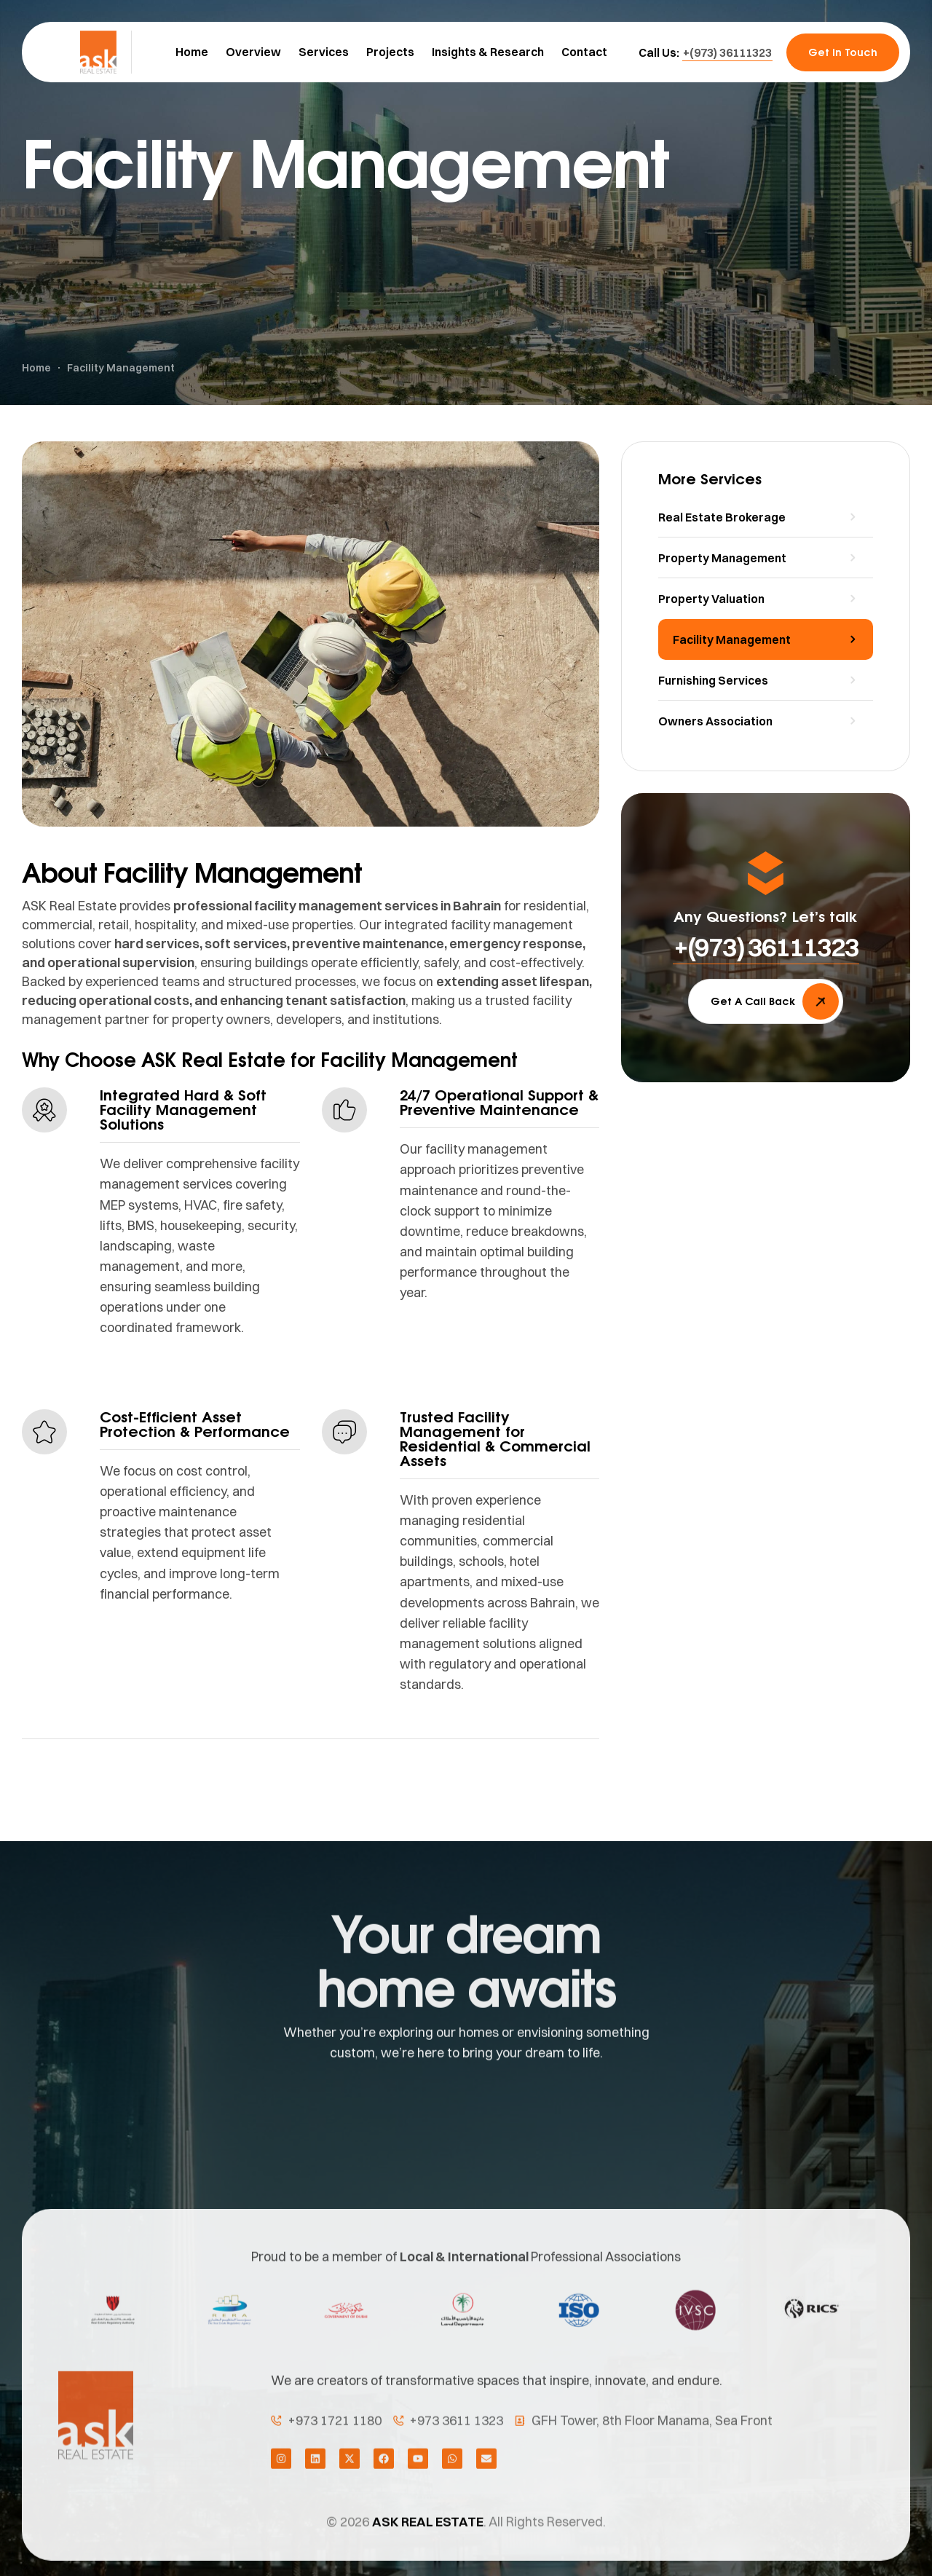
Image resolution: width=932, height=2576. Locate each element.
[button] (727, 52)
